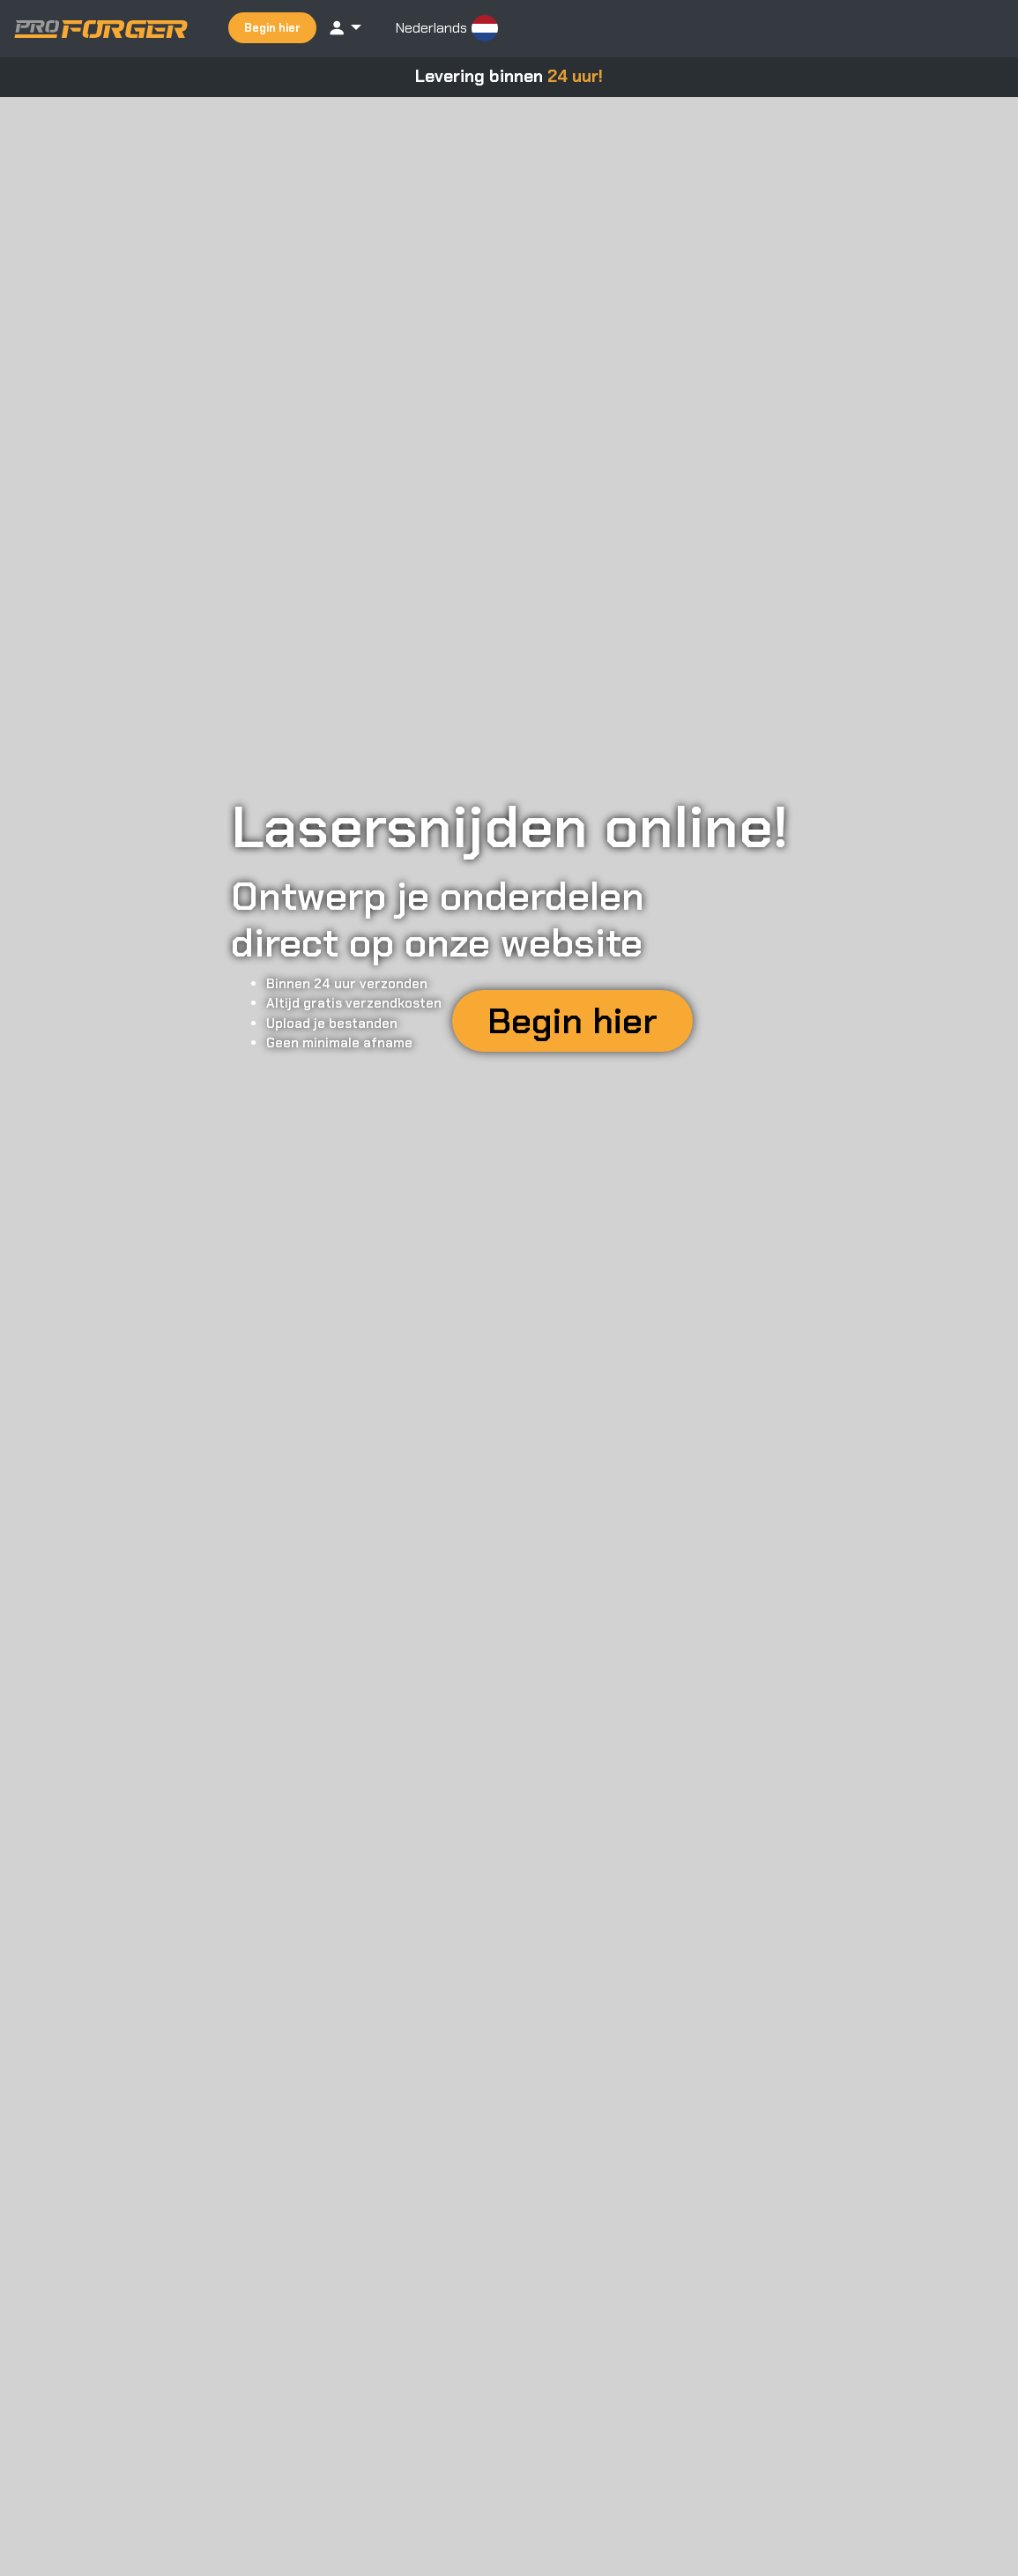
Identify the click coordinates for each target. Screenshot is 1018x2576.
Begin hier (272, 27)
